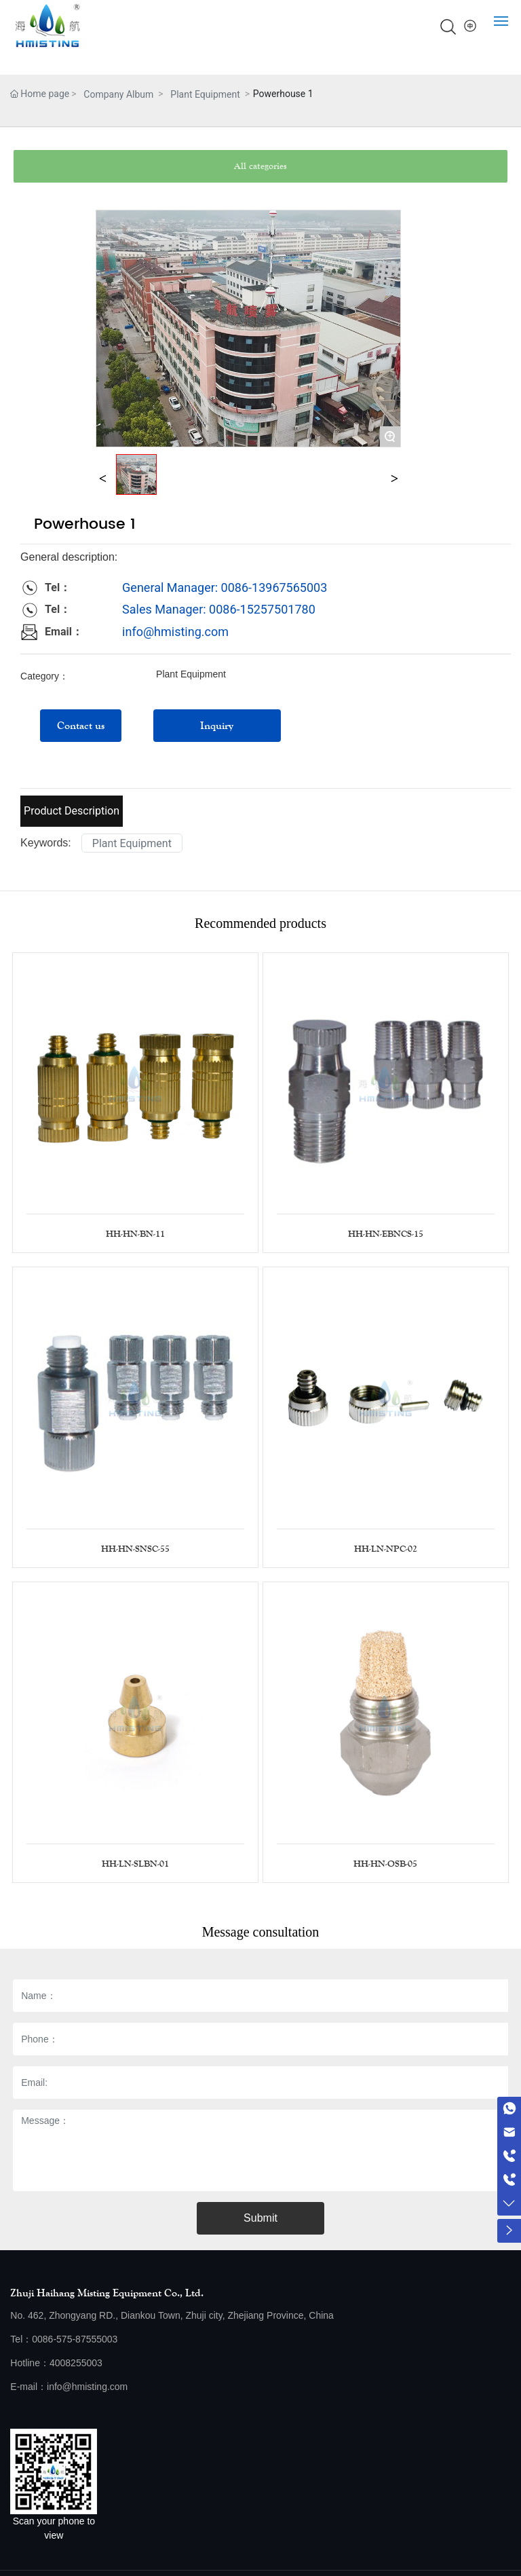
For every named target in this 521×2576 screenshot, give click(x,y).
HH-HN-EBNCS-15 (385, 1234)
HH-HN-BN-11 (135, 1234)
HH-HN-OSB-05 (385, 1864)
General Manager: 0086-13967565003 (224, 587)
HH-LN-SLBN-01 (135, 1864)
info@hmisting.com (175, 631)
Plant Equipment (204, 94)
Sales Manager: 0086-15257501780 (218, 609)
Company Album (118, 94)
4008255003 (76, 2362)
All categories (260, 166)
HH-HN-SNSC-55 (135, 1549)
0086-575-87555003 (74, 2339)
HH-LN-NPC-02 (385, 1549)
